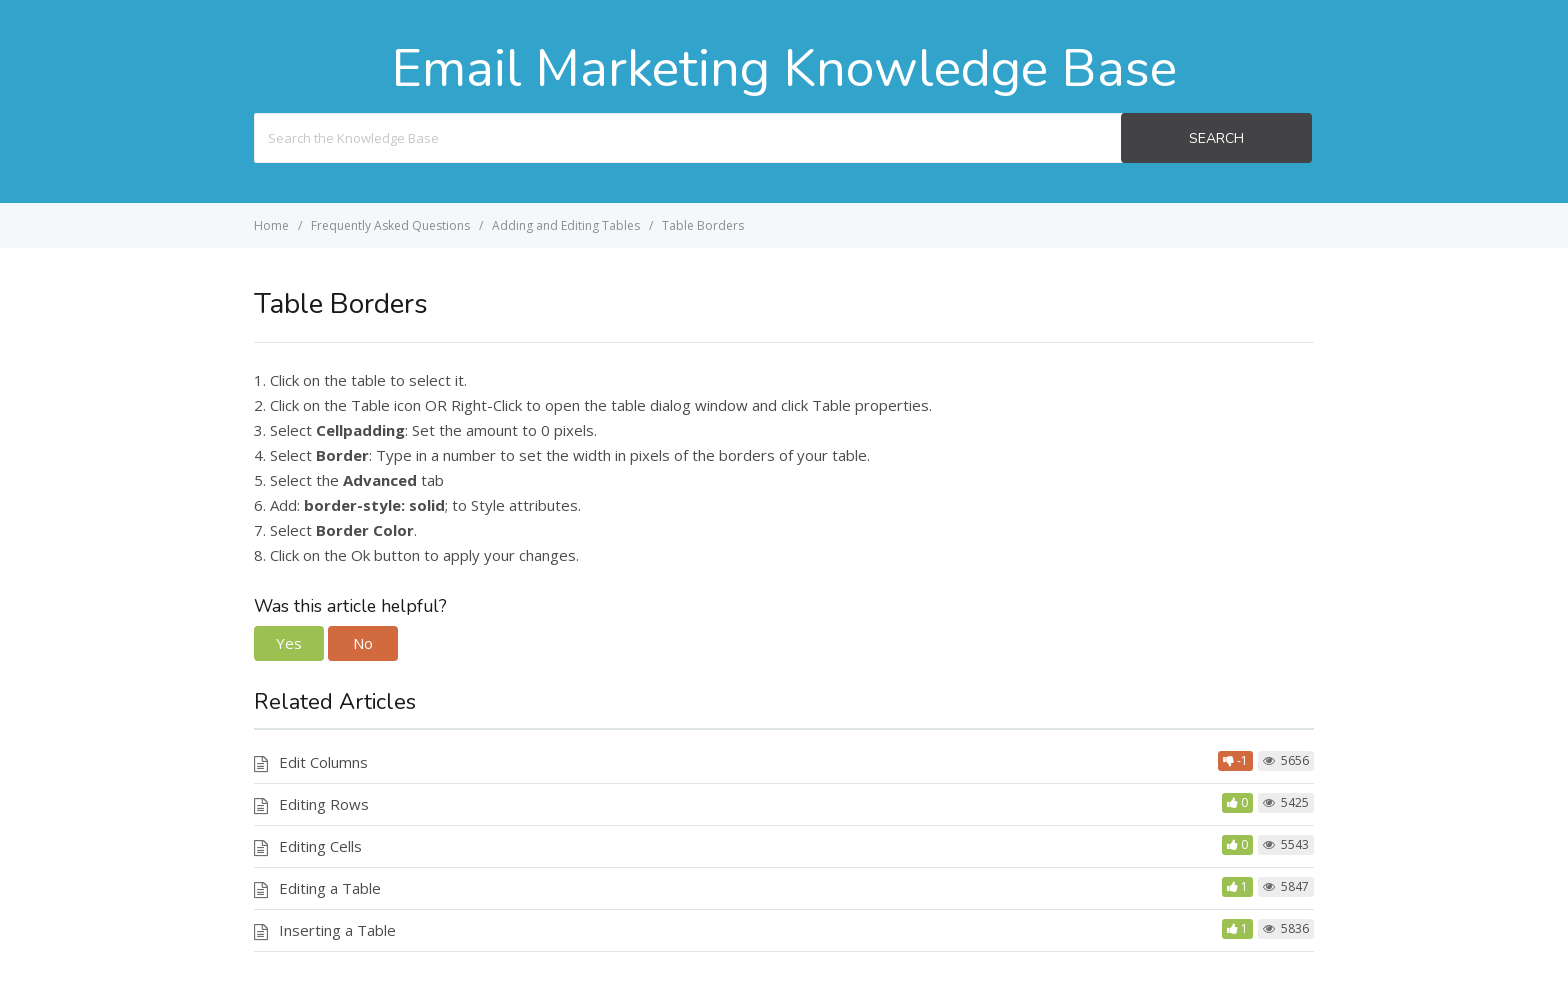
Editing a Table (330, 888)
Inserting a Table (337, 930)
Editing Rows (324, 804)
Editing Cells (320, 846)
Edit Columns (323, 762)
